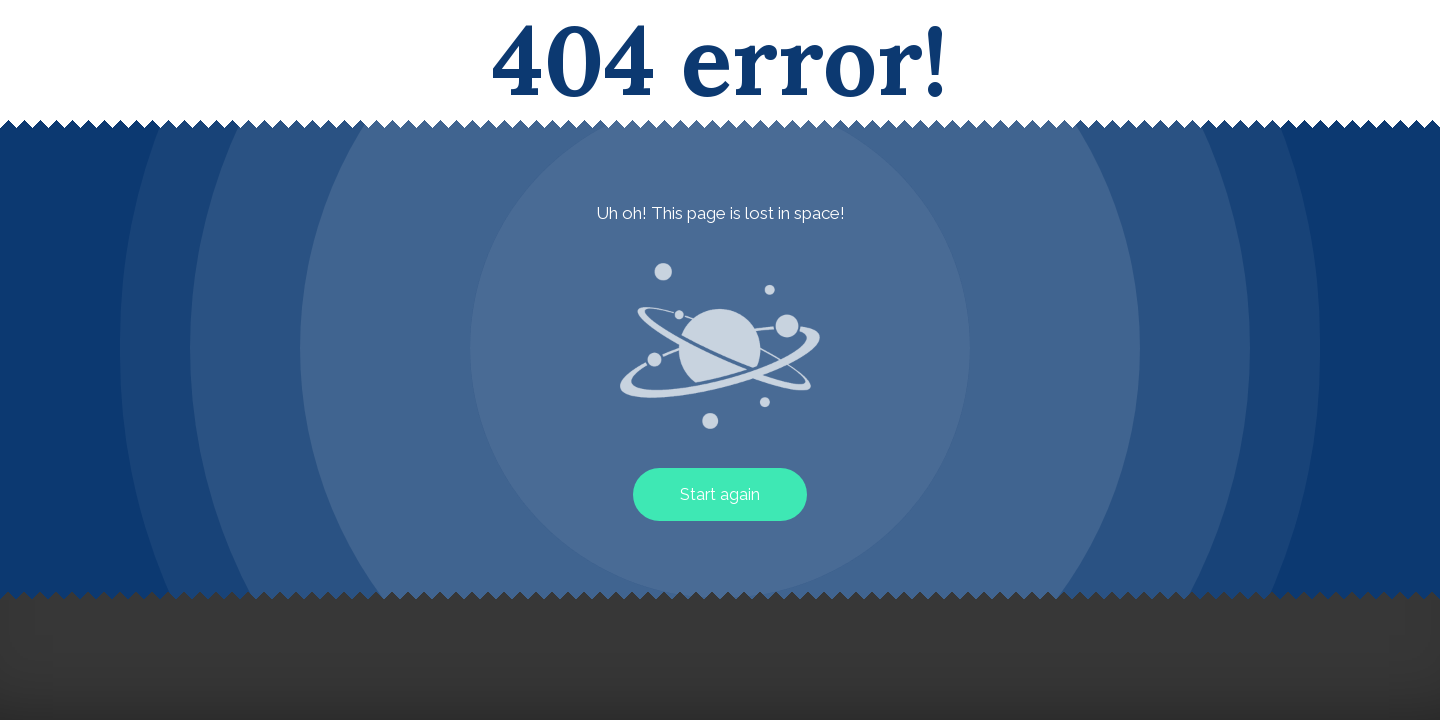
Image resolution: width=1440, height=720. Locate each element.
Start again (720, 494)
